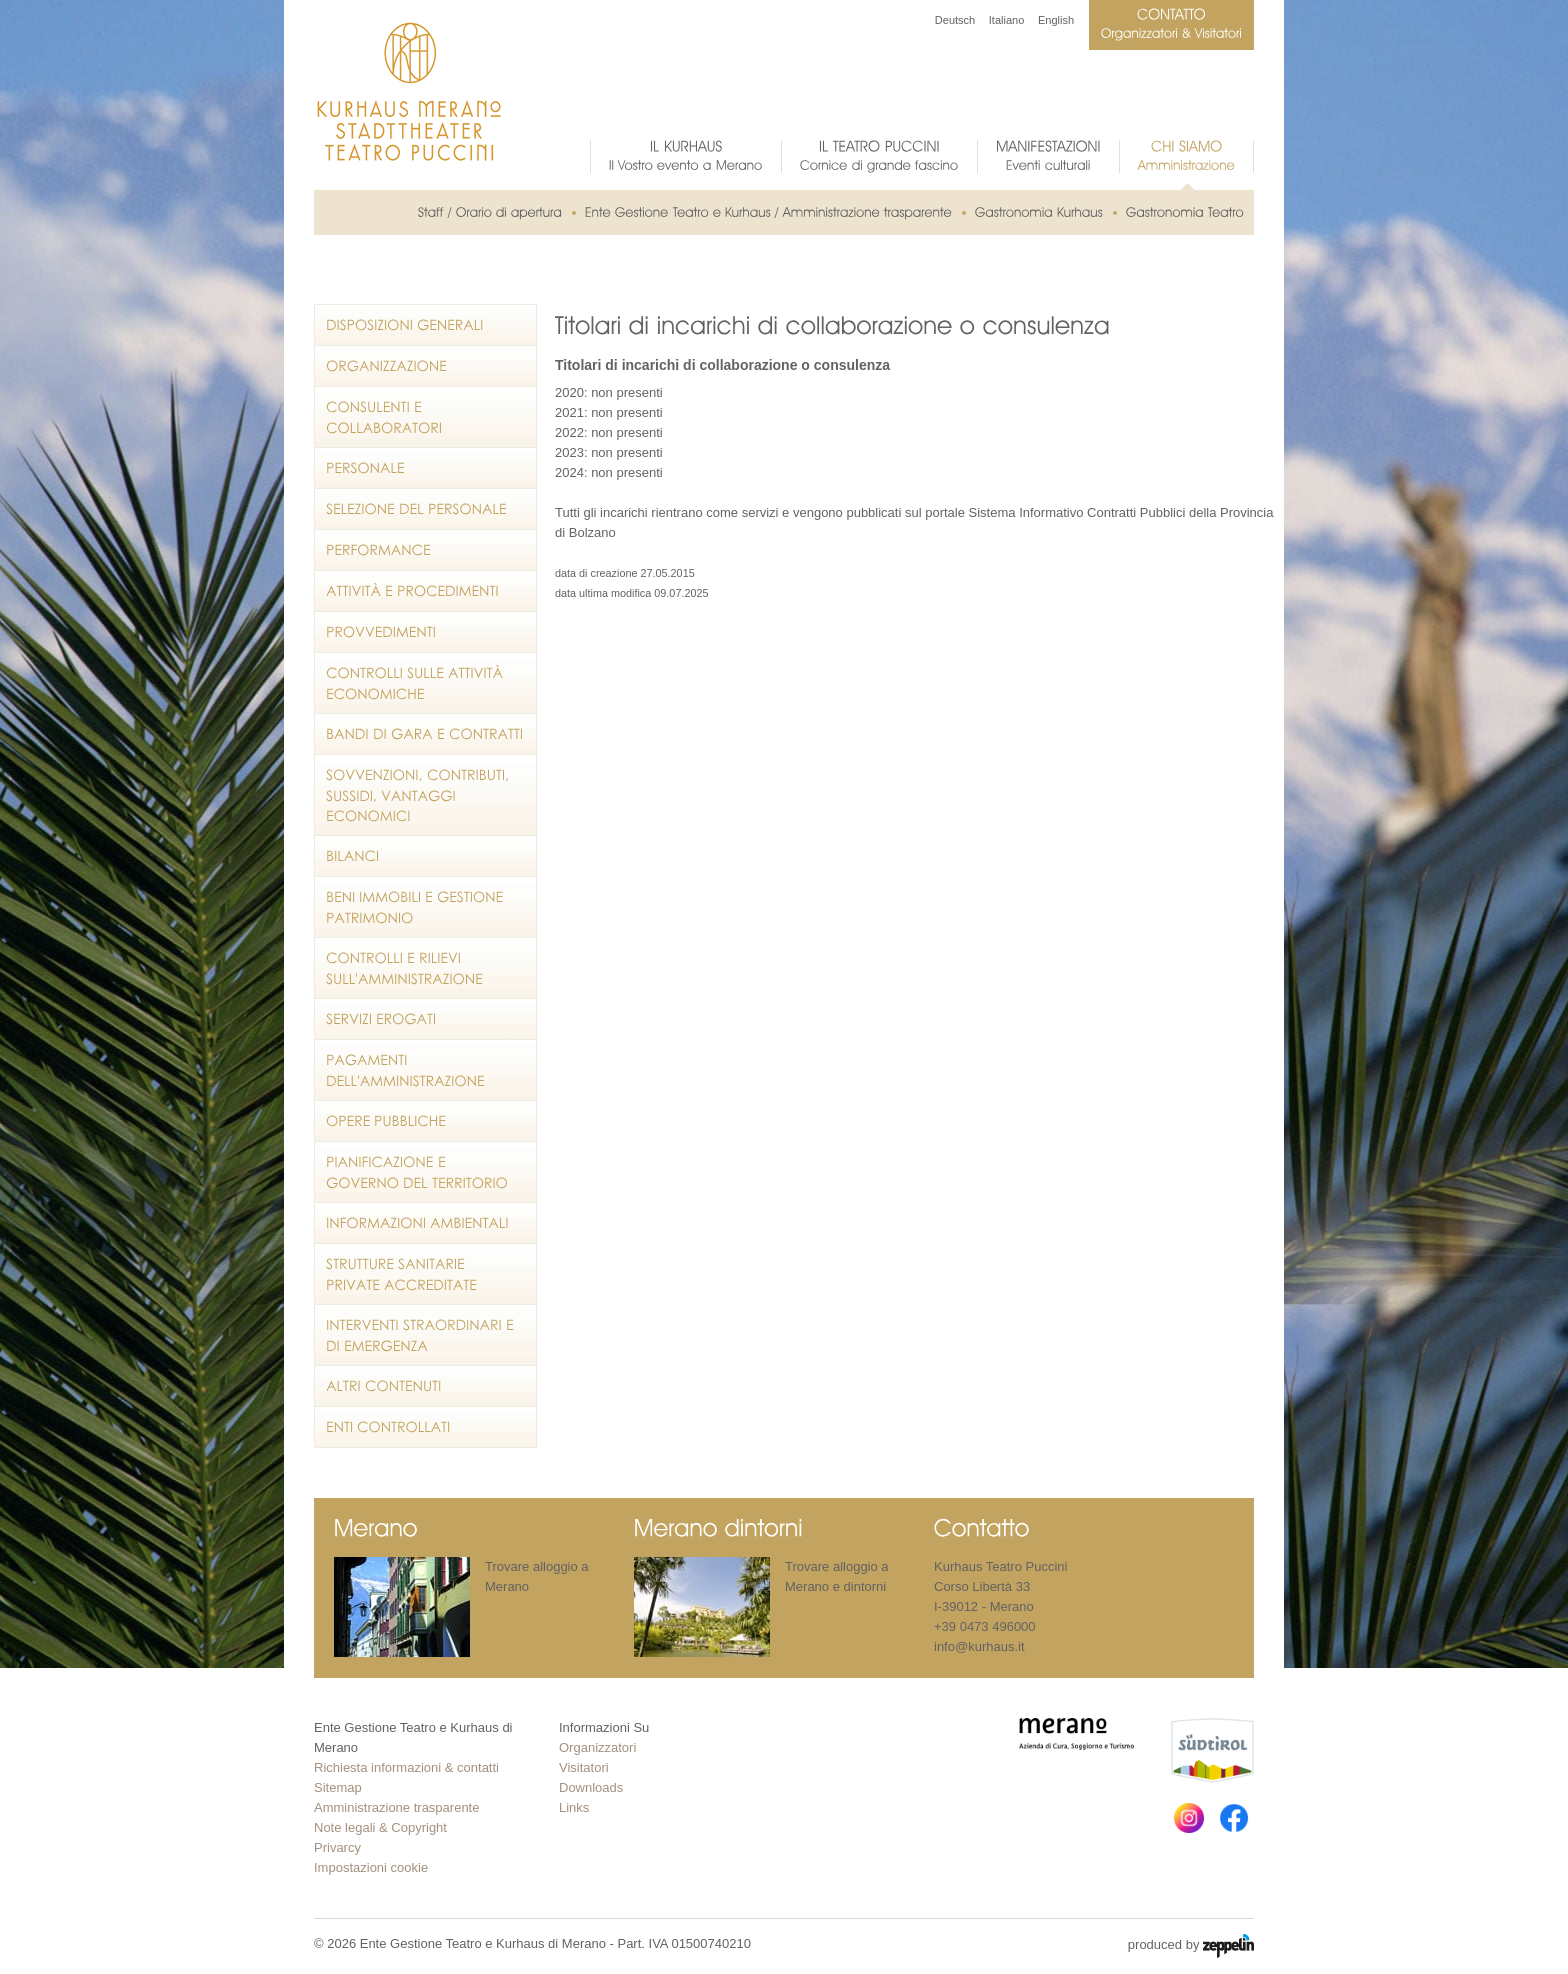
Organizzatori (597, 1747)
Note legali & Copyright (380, 1827)
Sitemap (338, 1787)
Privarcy (337, 1847)
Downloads (591, 1787)
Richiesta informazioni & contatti (406, 1767)
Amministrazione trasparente (396, 1807)
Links (574, 1807)
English (1056, 20)
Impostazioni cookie (371, 1867)
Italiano (1006, 20)
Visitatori (584, 1767)
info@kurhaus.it (979, 1646)
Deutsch (955, 20)
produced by (1191, 1946)
